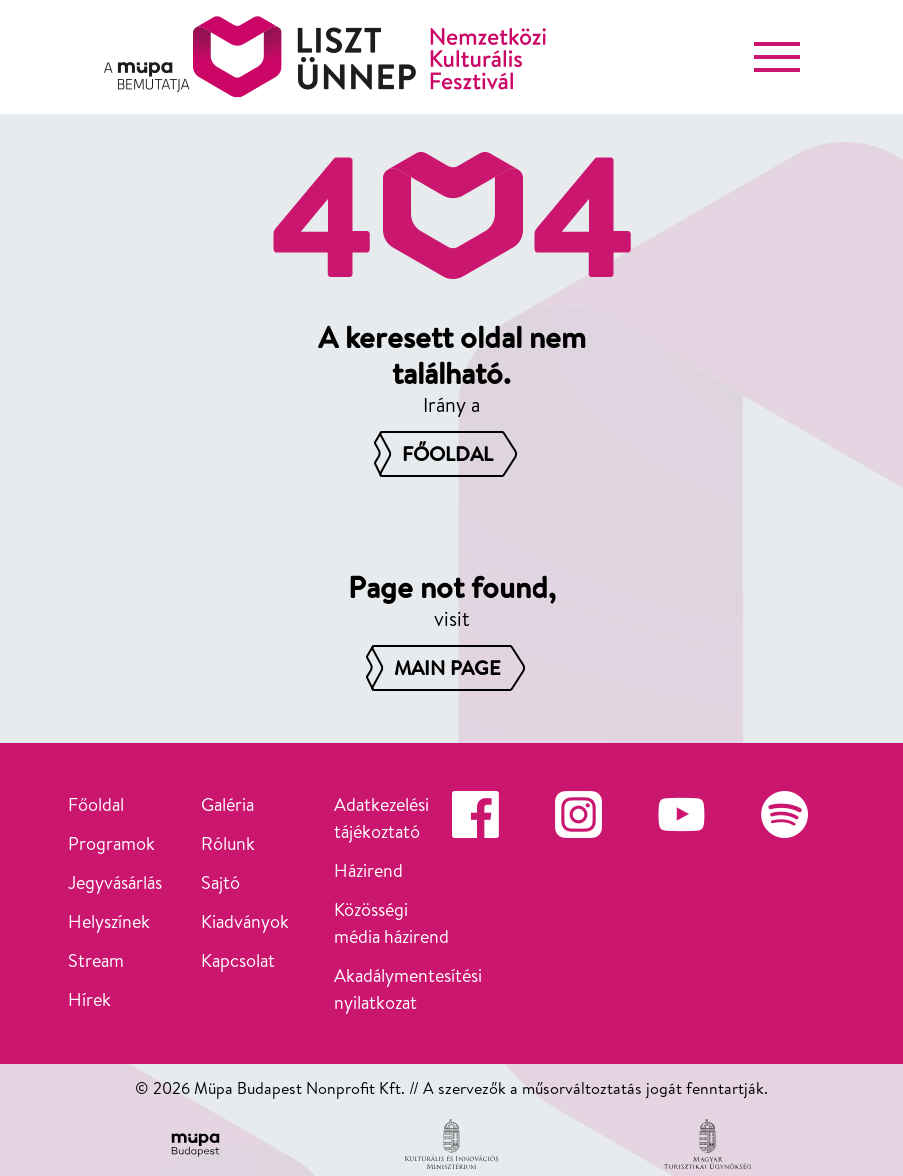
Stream (96, 960)
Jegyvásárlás (115, 882)
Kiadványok (245, 921)
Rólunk (228, 843)
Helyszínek (109, 921)
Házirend (368, 870)
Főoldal (96, 804)
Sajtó (220, 882)
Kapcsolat (238, 960)
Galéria (227, 804)
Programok (111, 843)
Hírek (89, 999)
